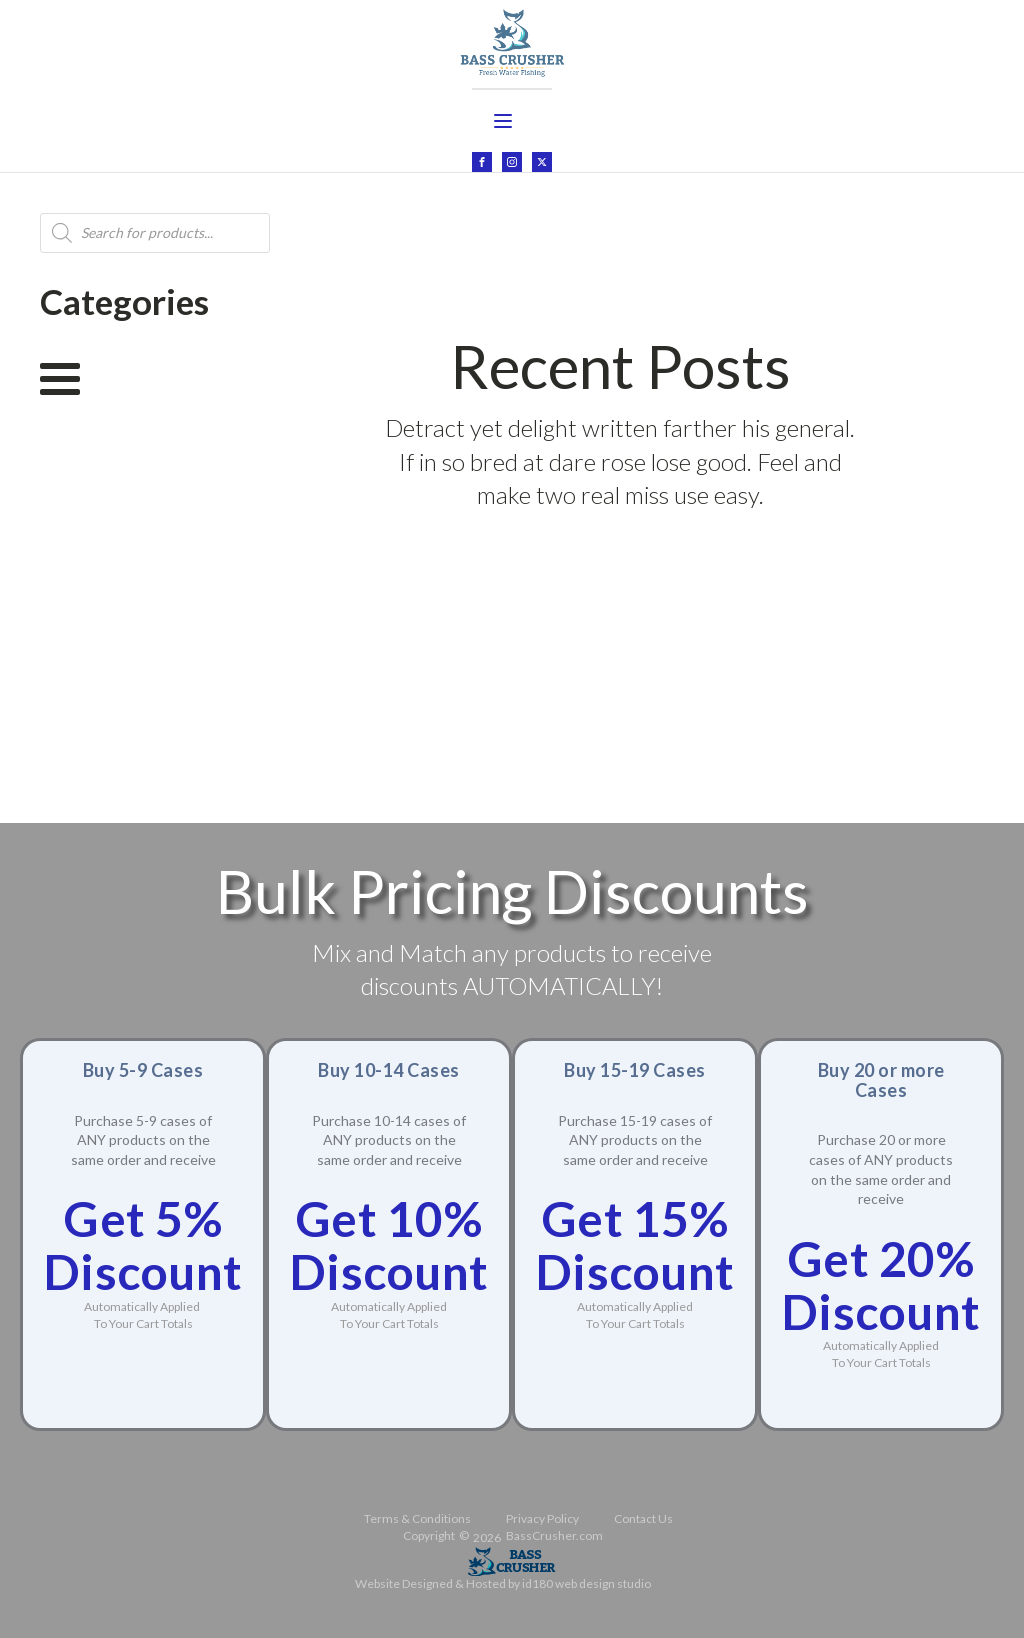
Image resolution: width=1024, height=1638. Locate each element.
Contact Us (643, 1510)
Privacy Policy (542, 1510)
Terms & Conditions (417, 1510)
